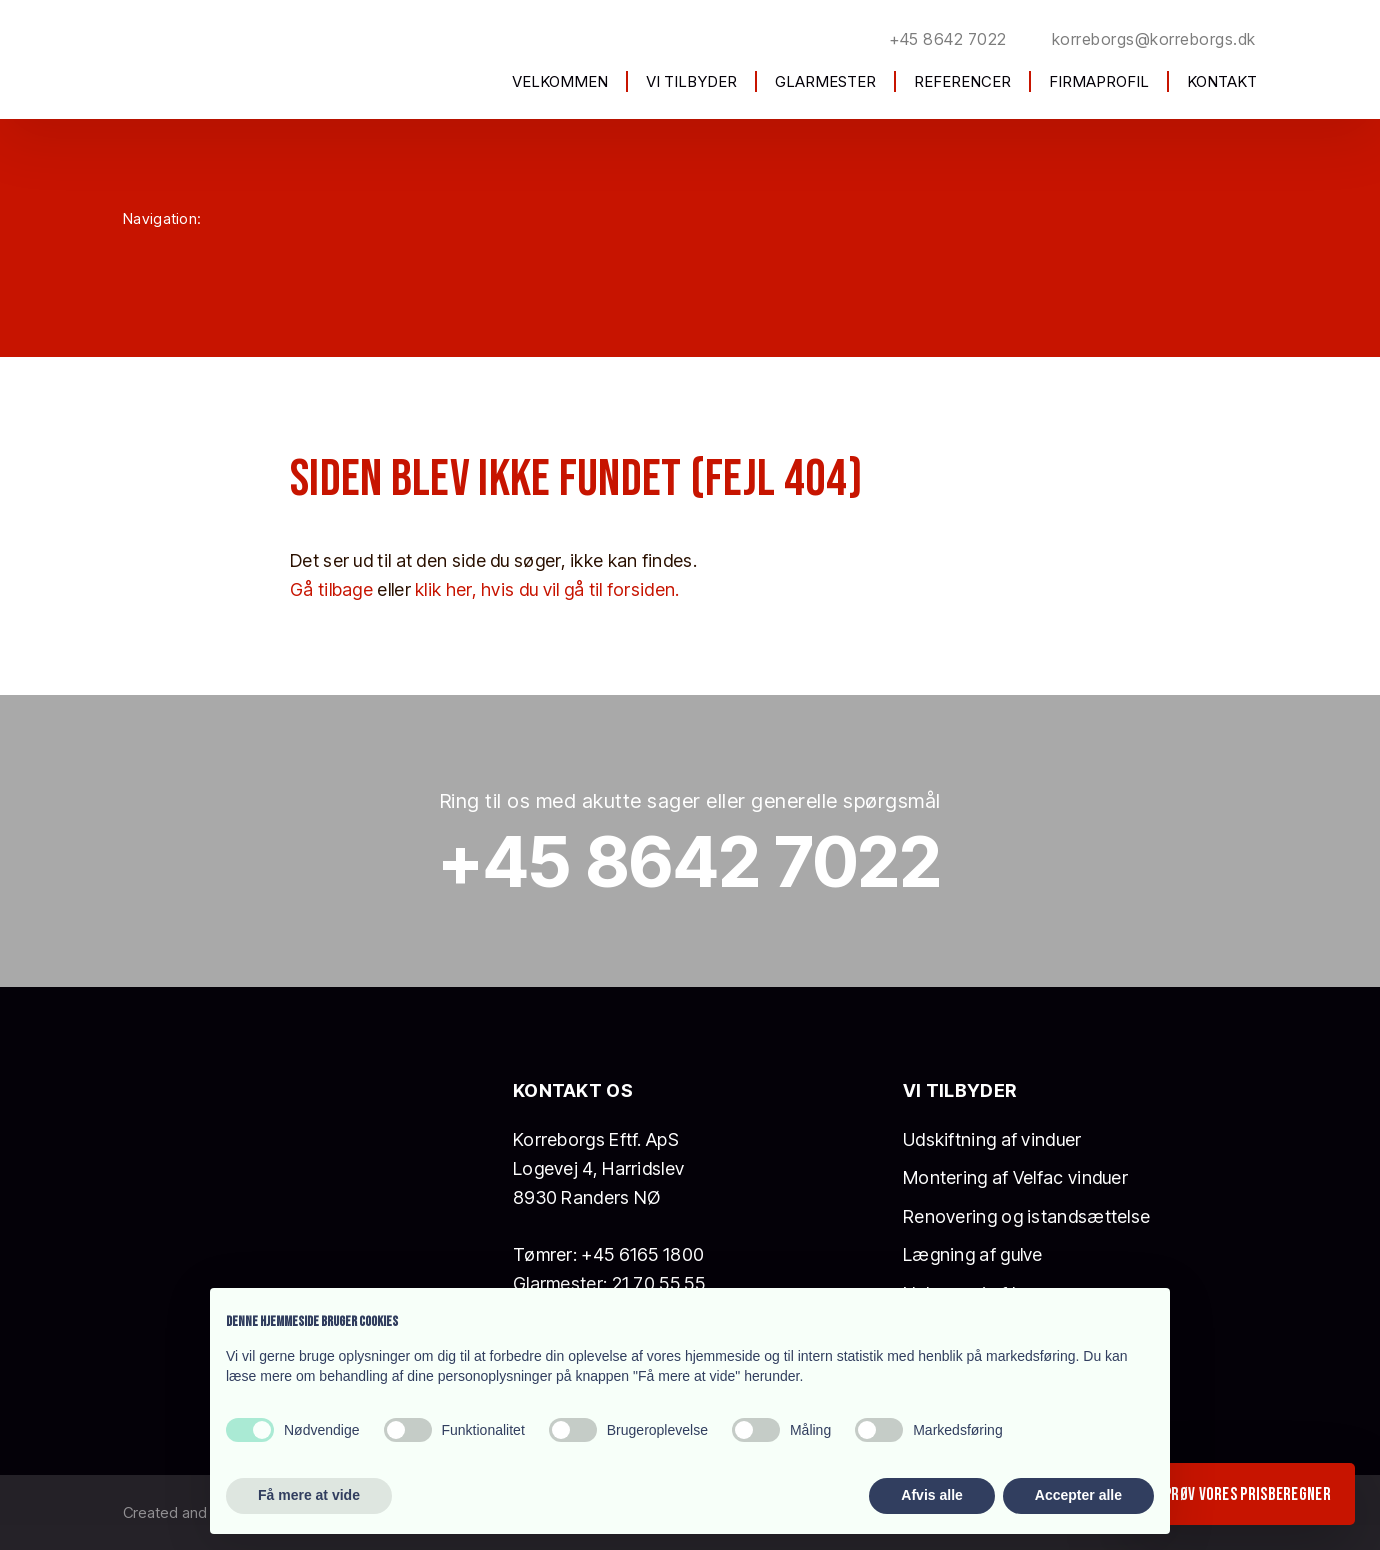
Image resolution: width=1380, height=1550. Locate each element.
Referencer (962, 81)
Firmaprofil (1099, 81)
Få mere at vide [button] (309, 1495)
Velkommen (560, 81)
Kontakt (1222, 81)
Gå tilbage (331, 589)
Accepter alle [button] (1078, 1495)
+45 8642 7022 (690, 861)
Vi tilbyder (691, 81)
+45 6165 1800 (642, 1254)
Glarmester (825, 81)
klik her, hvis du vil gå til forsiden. (547, 589)
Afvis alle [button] (931, 1495)
